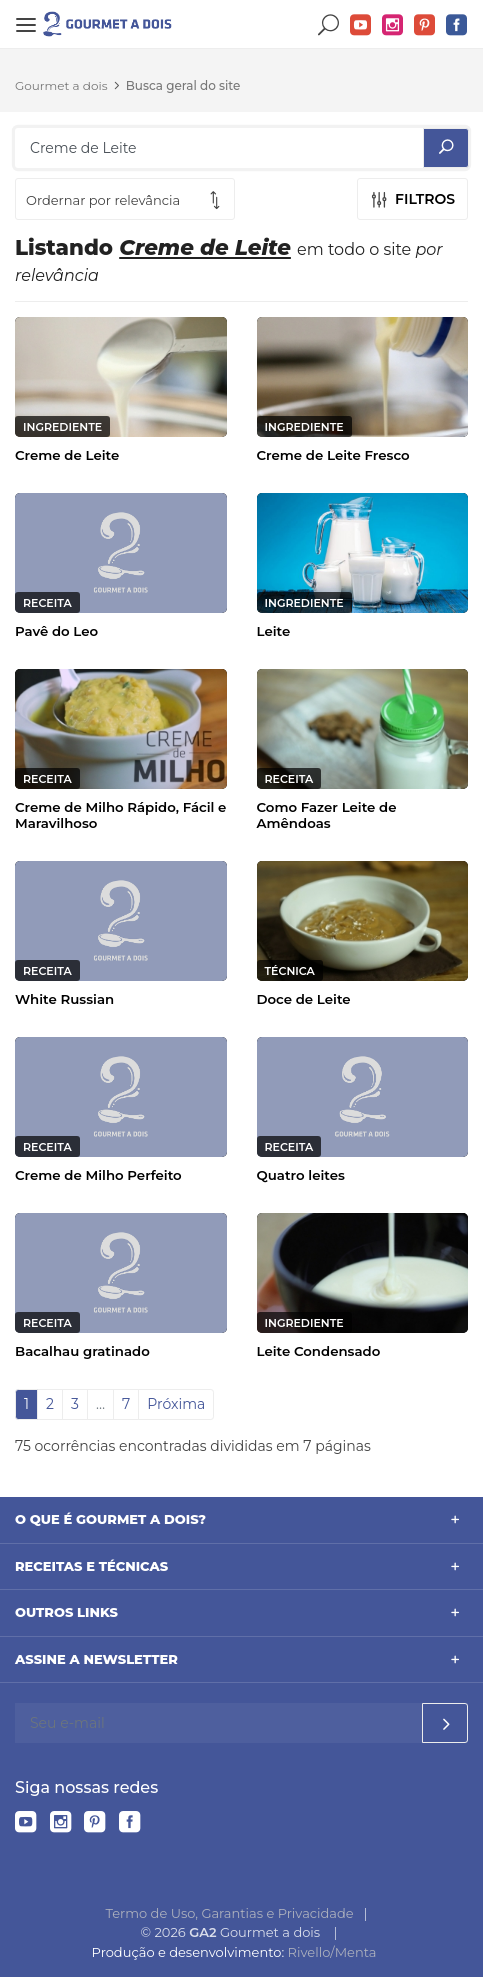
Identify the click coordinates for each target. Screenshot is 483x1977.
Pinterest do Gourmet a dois (425, 25)
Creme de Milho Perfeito (98, 1175)
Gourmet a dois (61, 85)
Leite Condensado (319, 1351)
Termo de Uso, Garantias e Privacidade (230, 1913)
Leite (274, 631)
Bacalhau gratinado (82, 1351)
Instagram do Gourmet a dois (393, 25)
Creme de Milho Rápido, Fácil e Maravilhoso (120, 815)
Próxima (176, 1404)
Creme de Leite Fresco (333, 455)
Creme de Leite (67, 455)
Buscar (329, 25)
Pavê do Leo (56, 631)
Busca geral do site (183, 85)
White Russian (64, 999)
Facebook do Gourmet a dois (457, 25)
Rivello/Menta (332, 1952)
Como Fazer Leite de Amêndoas (327, 815)
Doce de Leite (304, 999)
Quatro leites (301, 1175)
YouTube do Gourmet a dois (361, 25)
